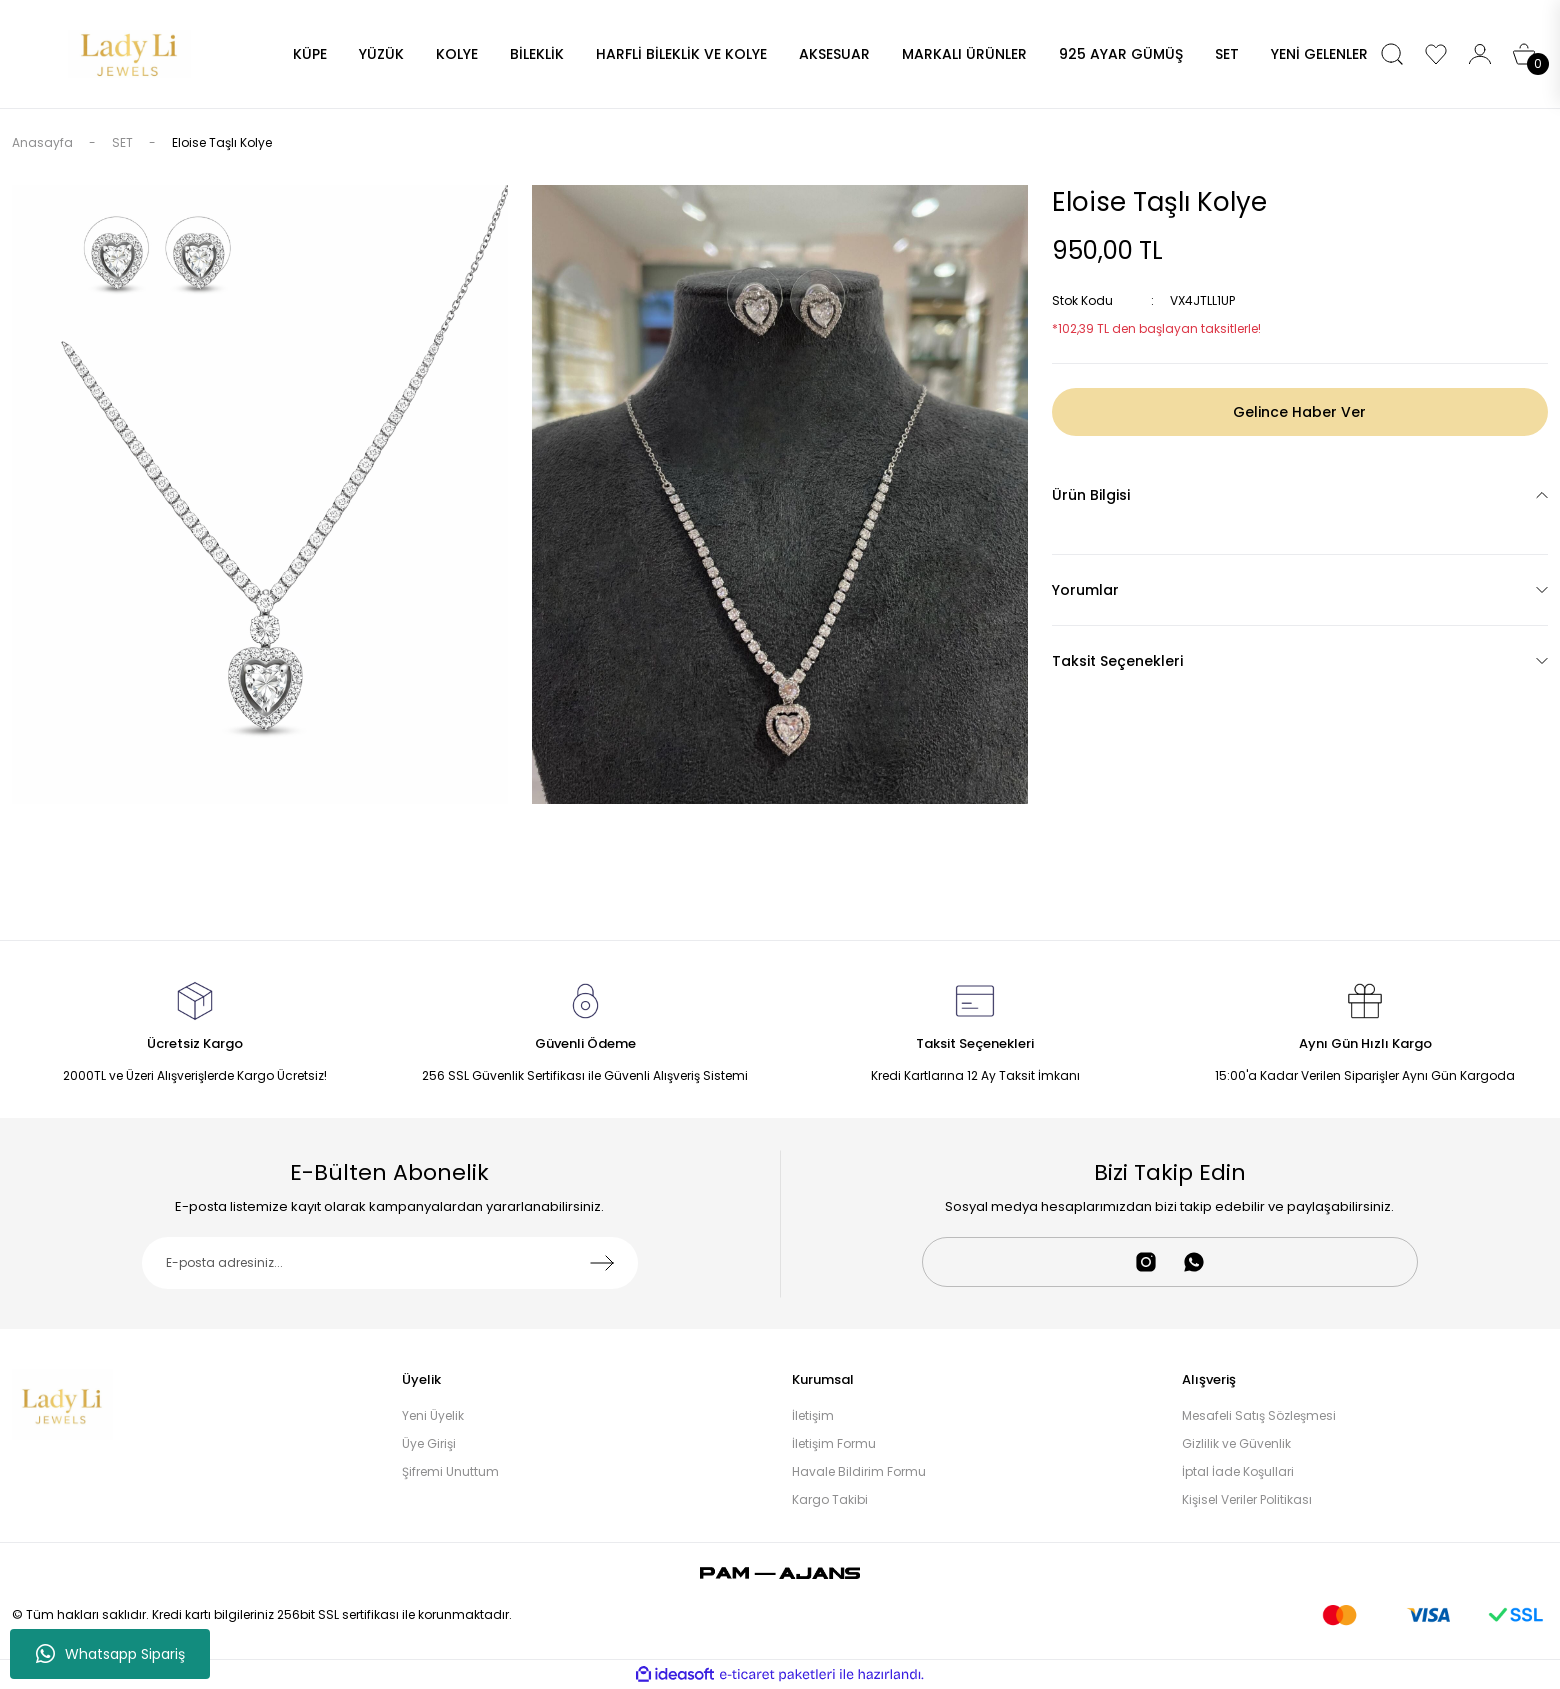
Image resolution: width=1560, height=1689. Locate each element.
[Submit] (602, 1263)
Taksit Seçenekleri (1117, 661)
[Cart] (1524, 54)
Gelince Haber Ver (1299, 412)
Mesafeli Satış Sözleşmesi (1259, 1415)
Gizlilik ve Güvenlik (1236, 1443)
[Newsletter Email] (390, 1263)
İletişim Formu (834, 1443)
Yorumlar (1085, 590)
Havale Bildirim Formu (859, 1471)
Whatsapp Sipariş (110, 1654)
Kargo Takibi (830, 1499)
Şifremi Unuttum (450, 1471)
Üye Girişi (429, 1443)
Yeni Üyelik (433, 1415)
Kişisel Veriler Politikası (1247, 1499)
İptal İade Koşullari (1238, 1471)
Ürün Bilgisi (1091, 495)
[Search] (1392, 54)
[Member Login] (1480, 54)
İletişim (813, 1415)
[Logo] (130, 52)
